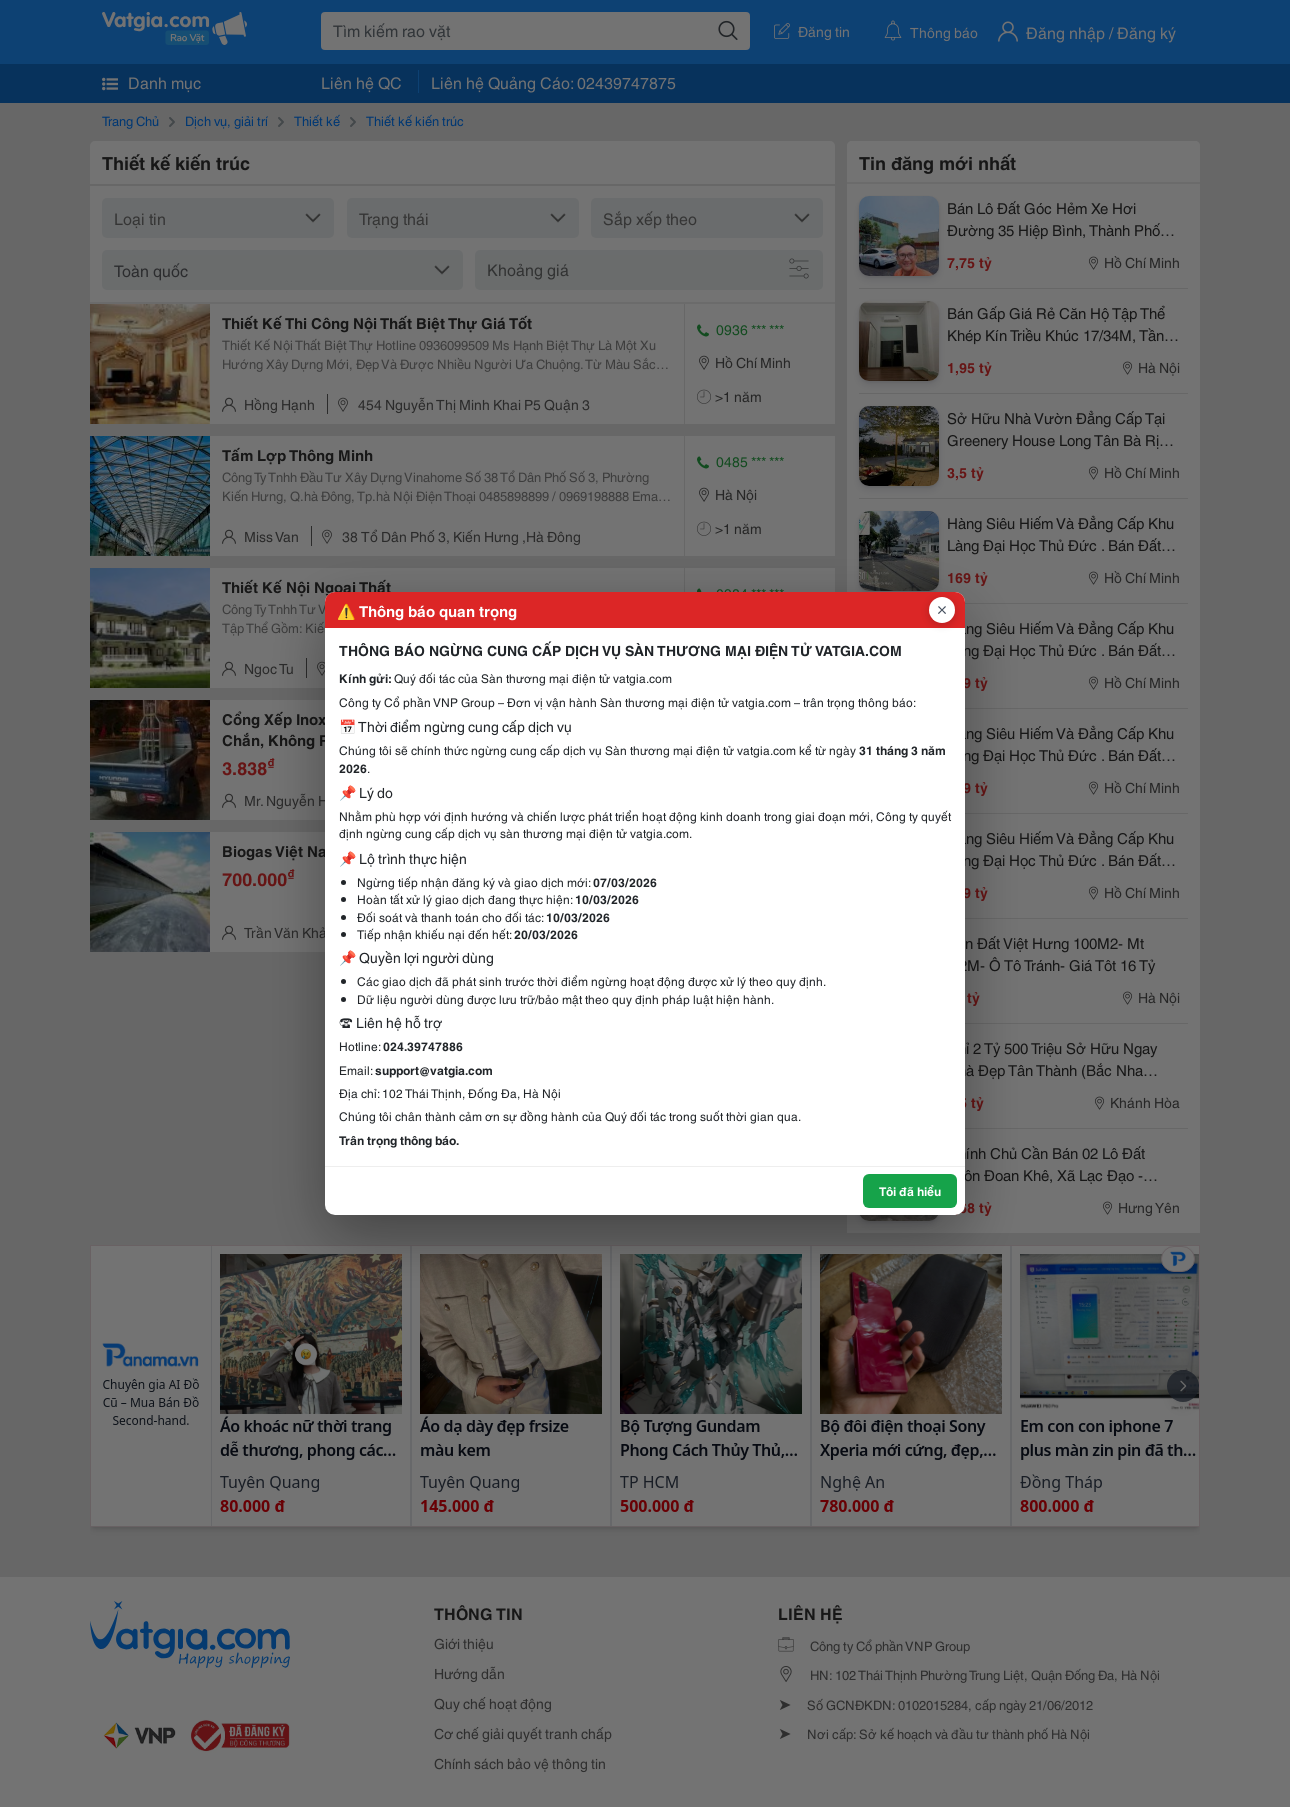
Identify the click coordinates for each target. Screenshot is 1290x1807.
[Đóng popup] (942, 610)
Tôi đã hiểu (910, 1190)
